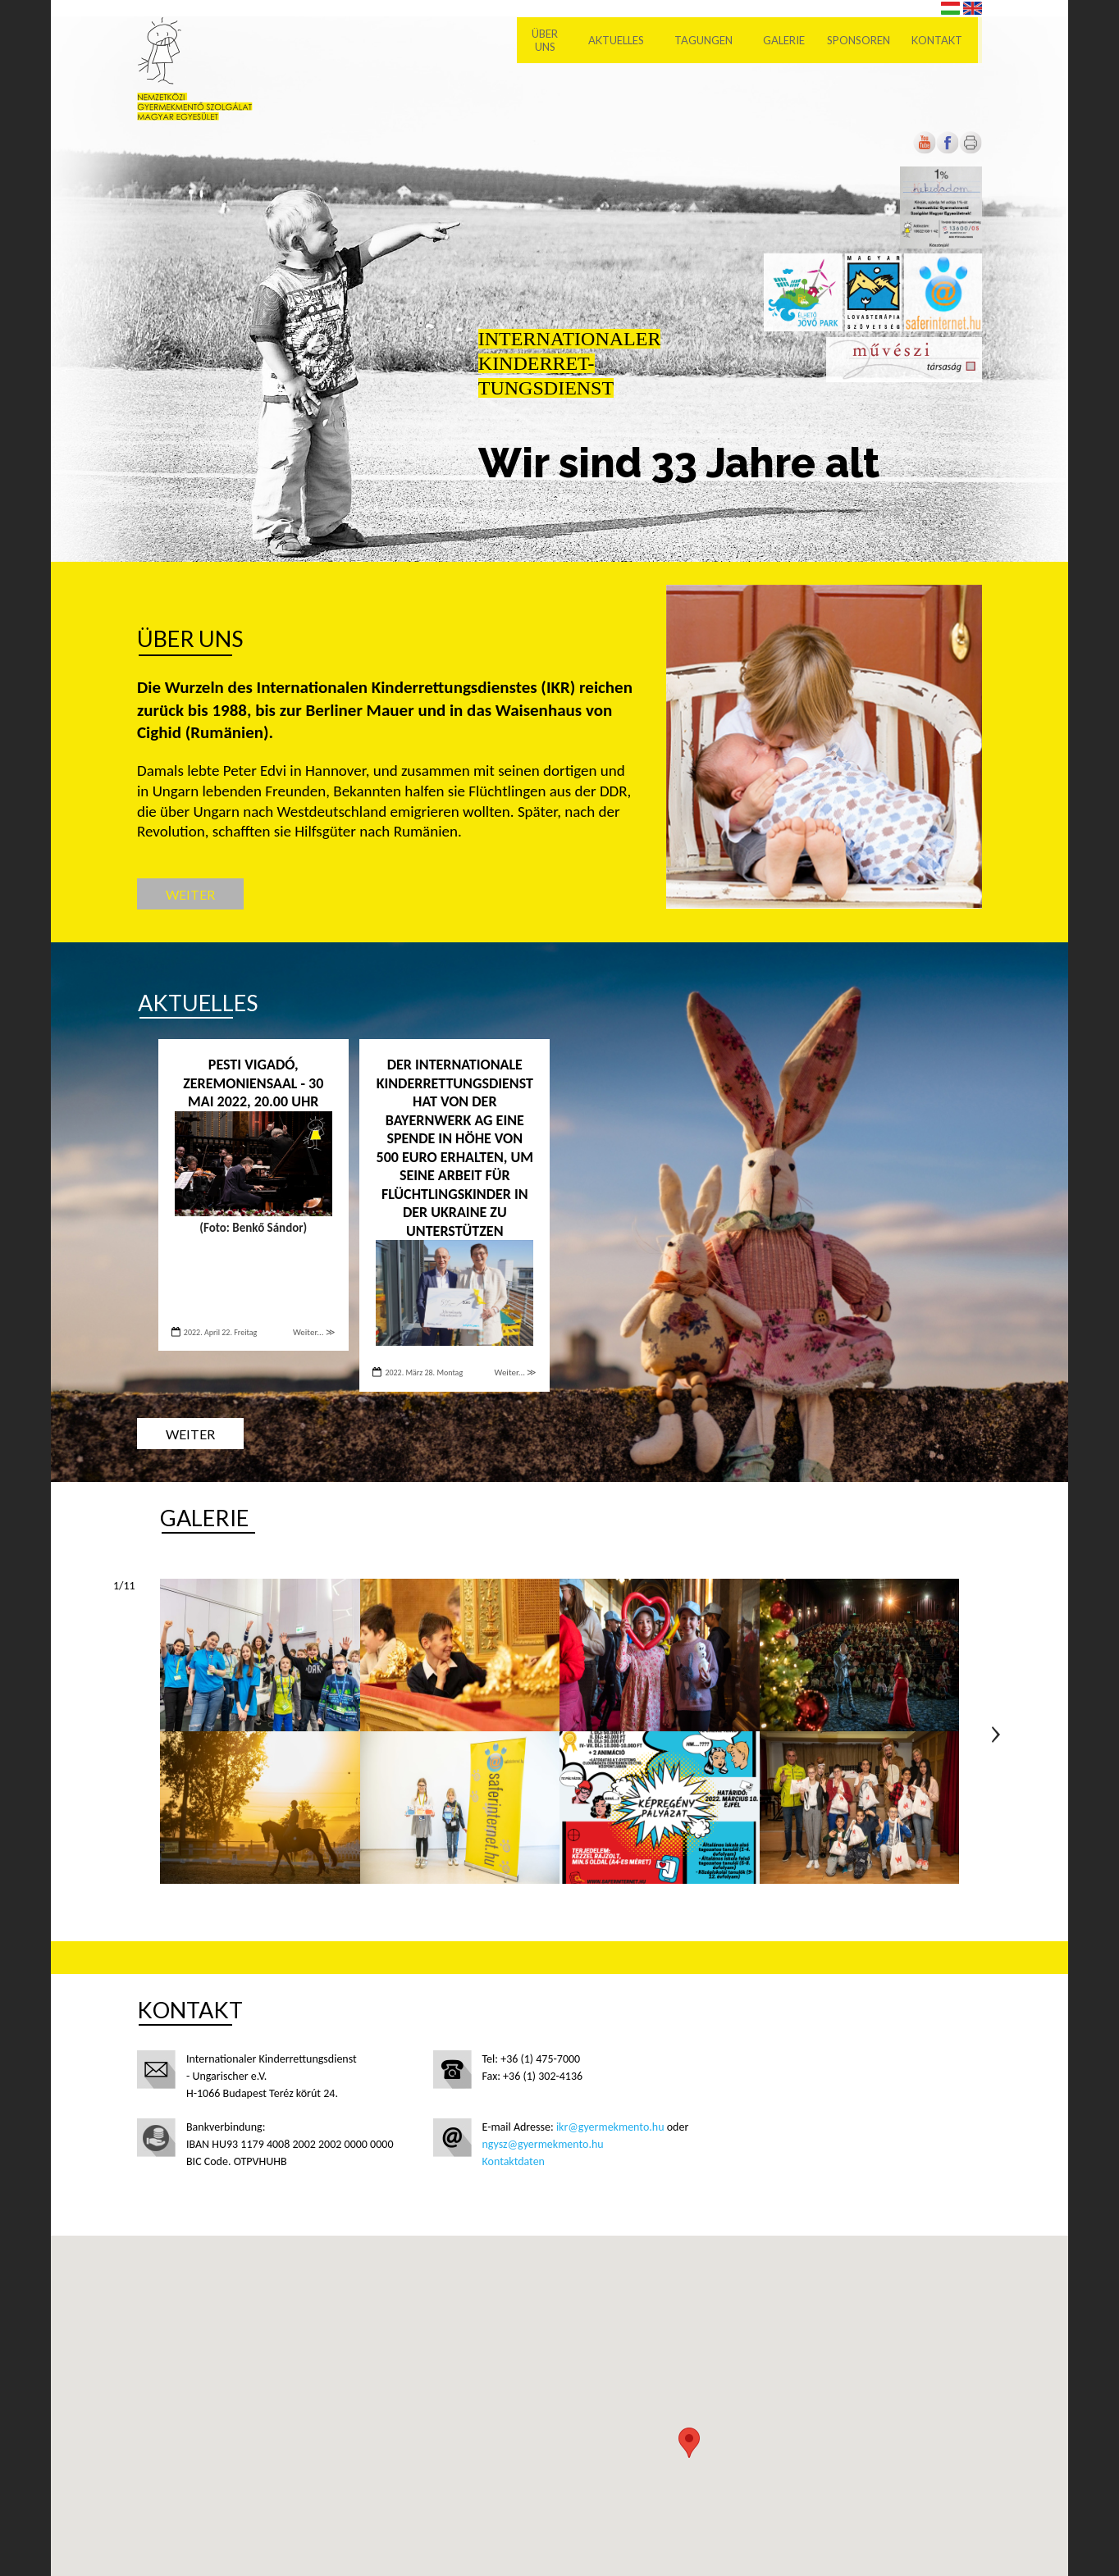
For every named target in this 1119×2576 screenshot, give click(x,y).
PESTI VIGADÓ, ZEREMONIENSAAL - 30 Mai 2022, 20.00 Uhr (253, 1082)
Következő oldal (996, 1734)
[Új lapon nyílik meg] (947, 150)
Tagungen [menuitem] (708, 41)
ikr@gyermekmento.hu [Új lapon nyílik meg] (610, 2127)
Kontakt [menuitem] (941, 41)
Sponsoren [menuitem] (862, 41)
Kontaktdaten (513, 2161)
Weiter (190, 894)
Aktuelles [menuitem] (621, 41)
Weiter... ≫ (314, 1332)
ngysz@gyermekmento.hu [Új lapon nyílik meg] (543, 2144)
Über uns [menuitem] (550, 41)
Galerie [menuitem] (789, 41)
